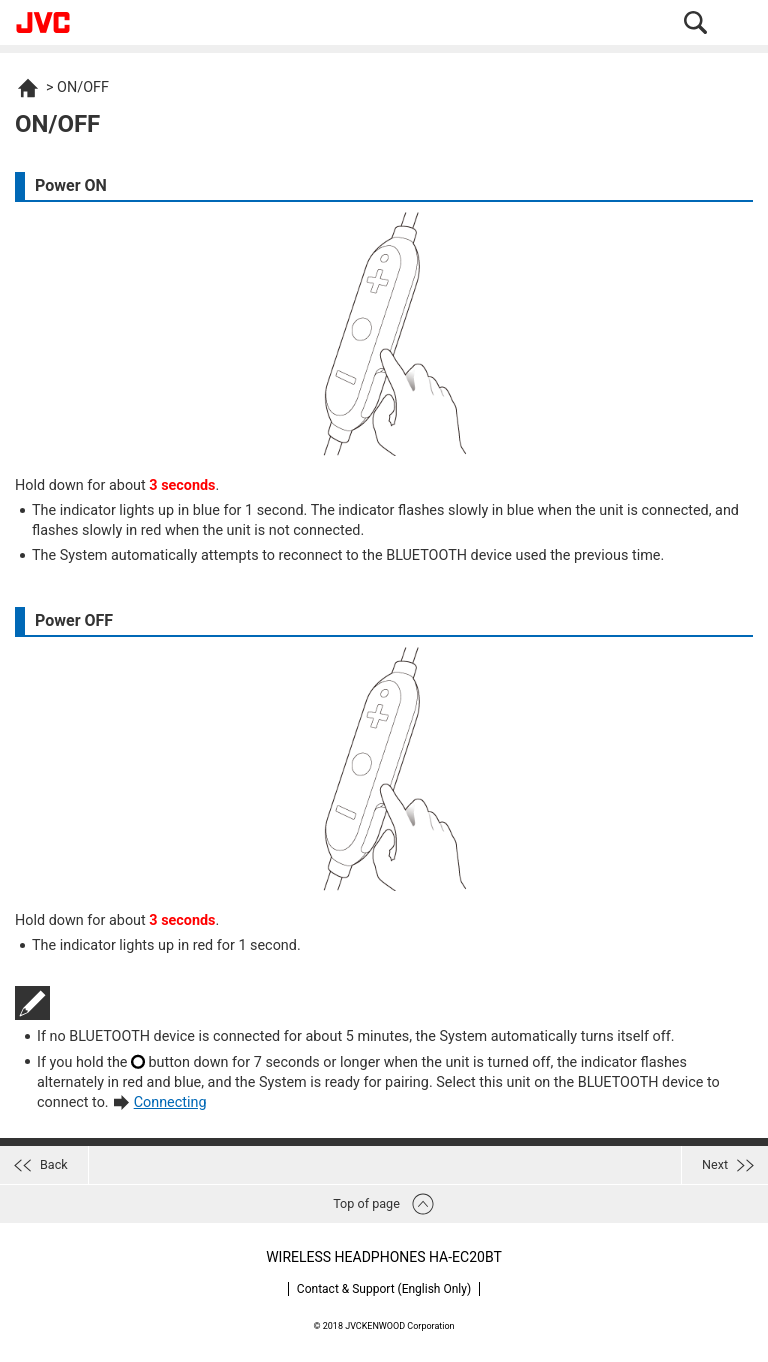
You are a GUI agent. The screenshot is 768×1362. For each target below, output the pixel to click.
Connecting (170, 1102)
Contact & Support (384, 1289)
